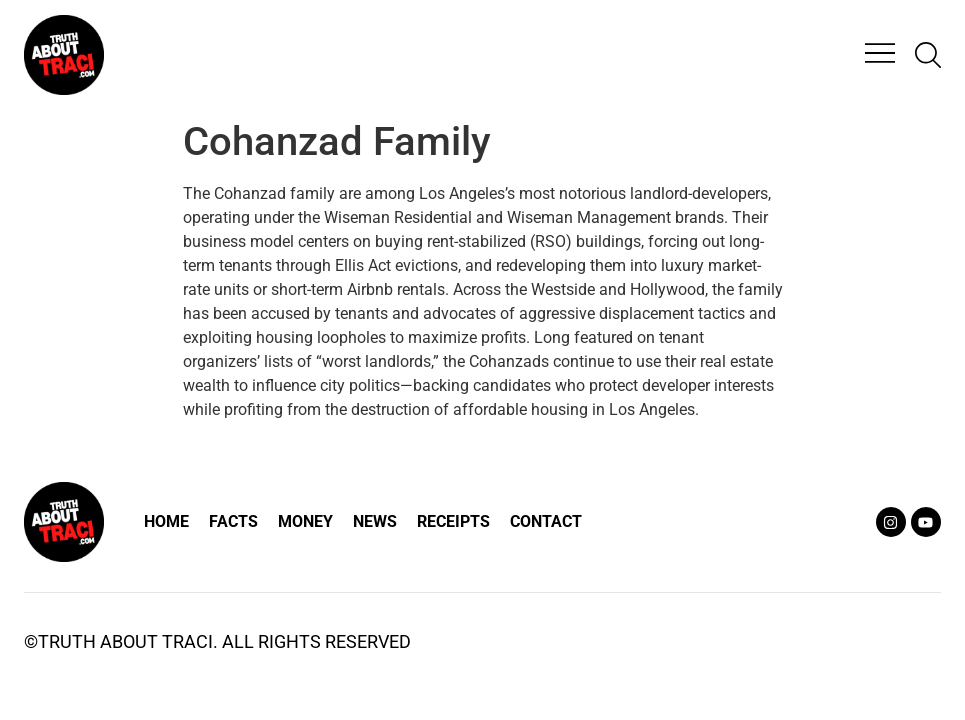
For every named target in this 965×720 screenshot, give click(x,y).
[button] (880, 55)
